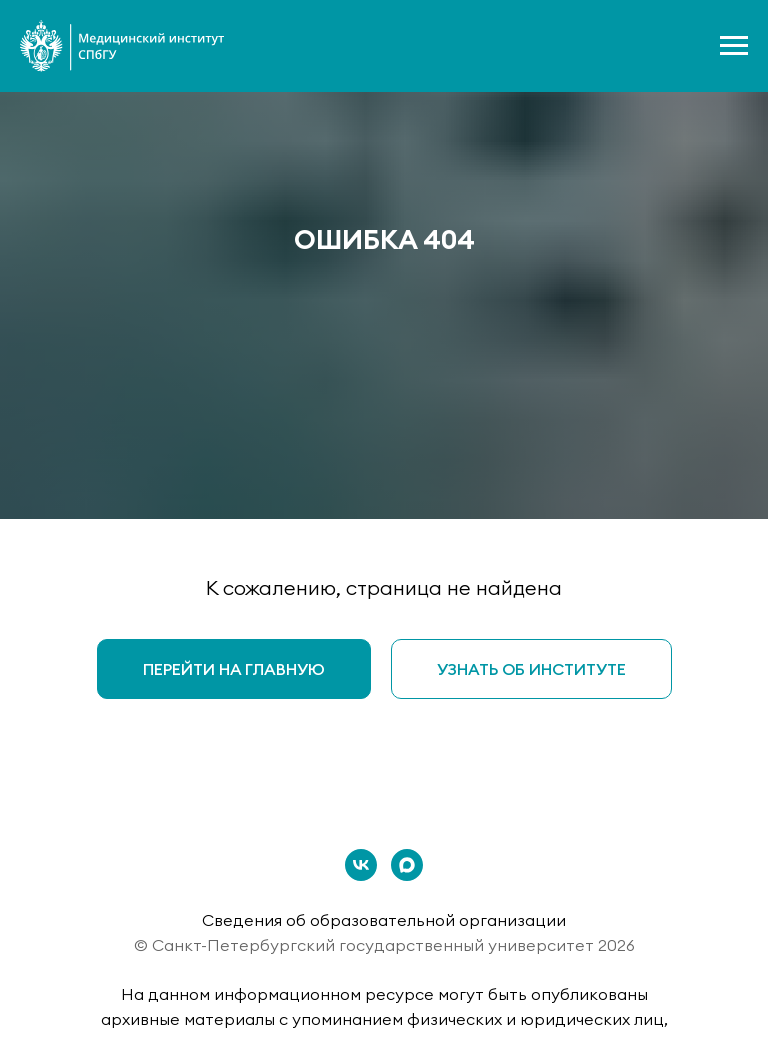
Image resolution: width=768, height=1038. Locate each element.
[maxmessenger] (407, 865)
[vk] (361, 865)
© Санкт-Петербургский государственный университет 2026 (384, 945)
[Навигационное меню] (734, 46)
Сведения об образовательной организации (384, 920)
